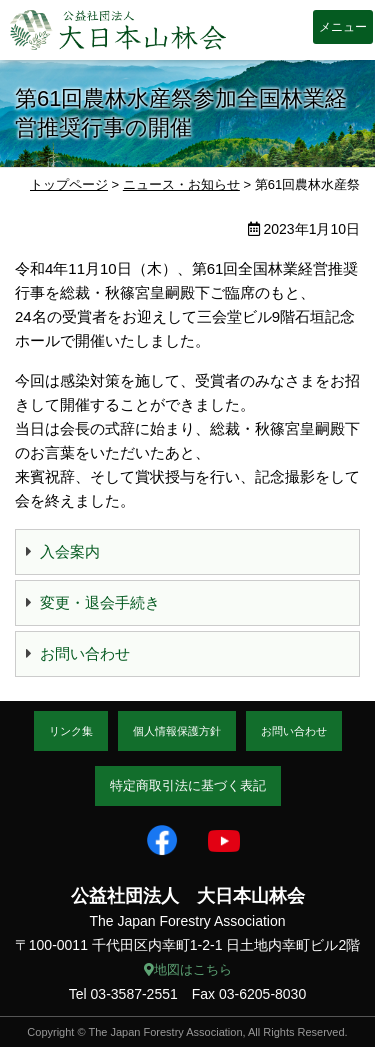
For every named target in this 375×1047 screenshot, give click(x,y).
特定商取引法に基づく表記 (188, 785)
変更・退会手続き (100, 602)
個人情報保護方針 (177, 731)
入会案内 (70, 551)
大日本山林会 (118, 30)
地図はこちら (188, 969)
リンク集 (71, 731)
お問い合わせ (85, 653)
